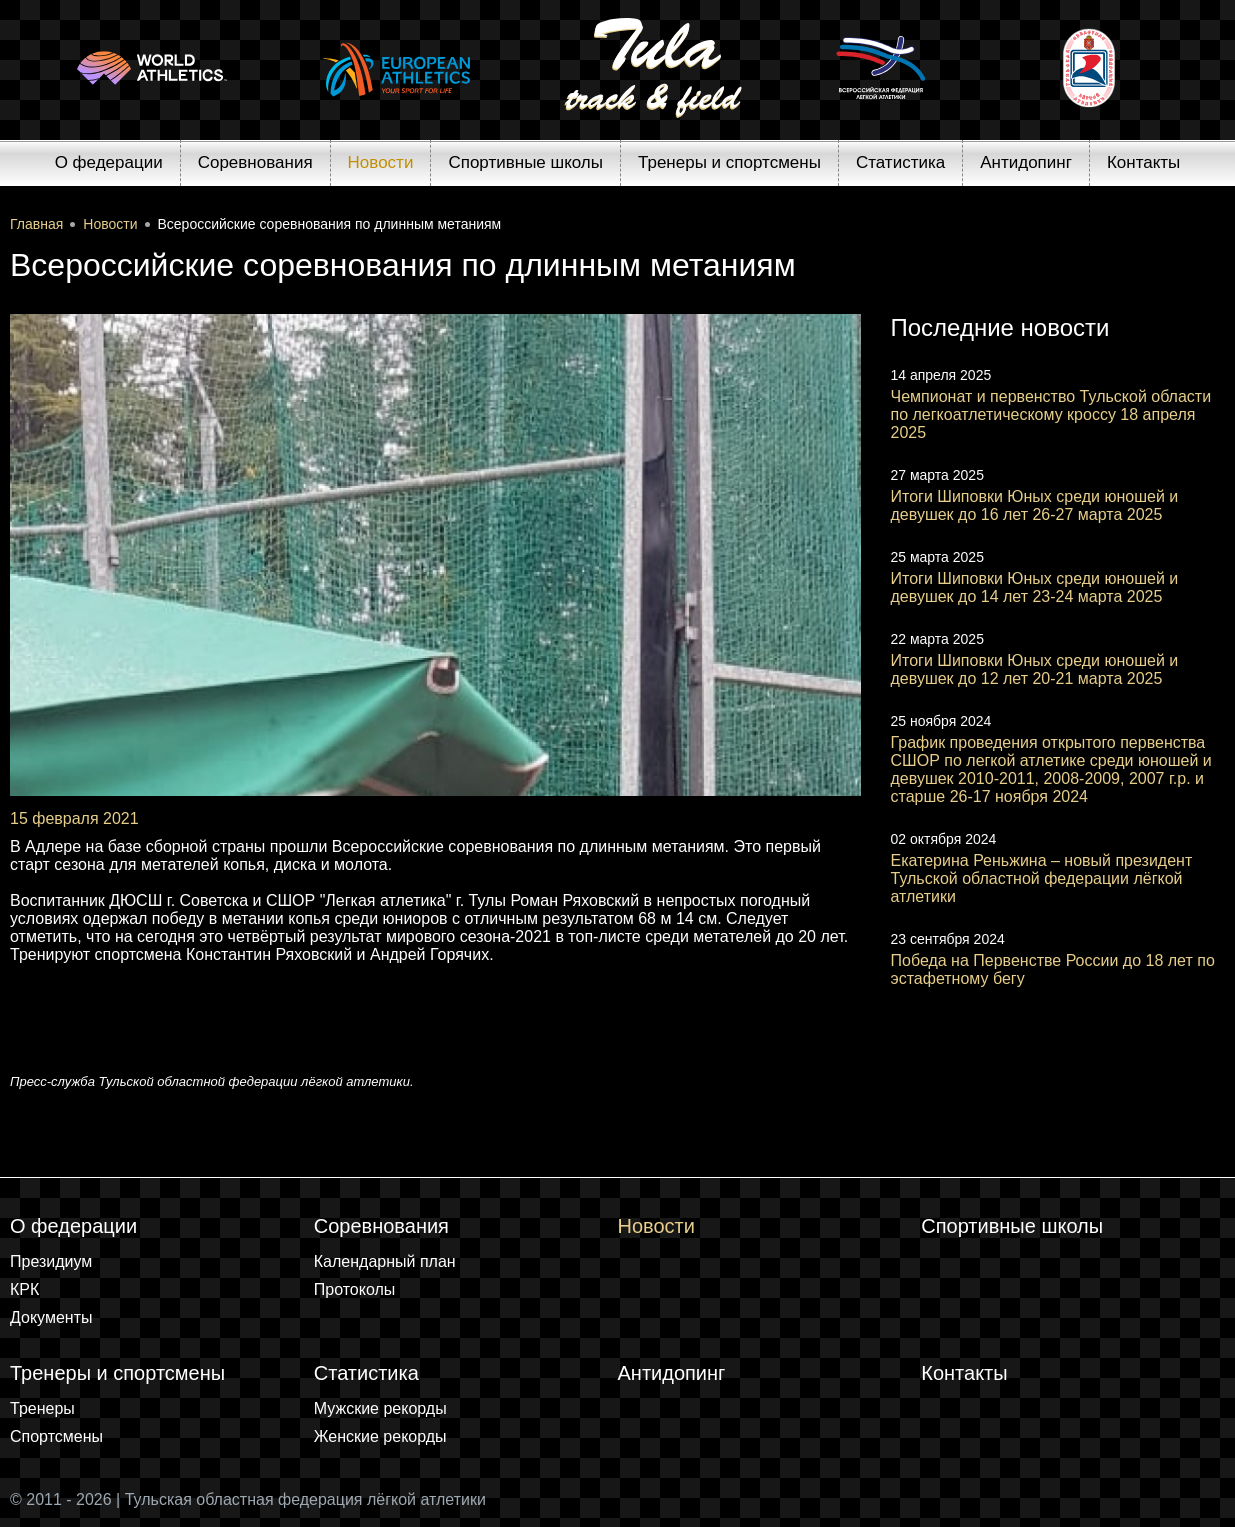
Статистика (900, 162)
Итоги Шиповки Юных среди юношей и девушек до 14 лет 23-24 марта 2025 (1035, 587)
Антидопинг (1026, 162)
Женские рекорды (380, 1436)
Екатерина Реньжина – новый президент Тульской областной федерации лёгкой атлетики (1042, 878)
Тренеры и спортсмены (729, 162)
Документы (51, 1317)
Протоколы (355, 1289)
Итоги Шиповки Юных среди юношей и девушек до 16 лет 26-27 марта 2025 (1035, 505)
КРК (24, 1289)
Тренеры (42, 1408)
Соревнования (255, 162)
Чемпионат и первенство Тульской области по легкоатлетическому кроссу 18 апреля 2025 (1051, 414)
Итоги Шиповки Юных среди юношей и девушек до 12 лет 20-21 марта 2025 (1035, 669)
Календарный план (385, 1261)
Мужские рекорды (380, 1408)
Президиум (51, 1261)
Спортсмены (56, 1436)
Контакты (1143, 162)
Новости (381, 162)
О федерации (109, 162)
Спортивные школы (525, 162)
